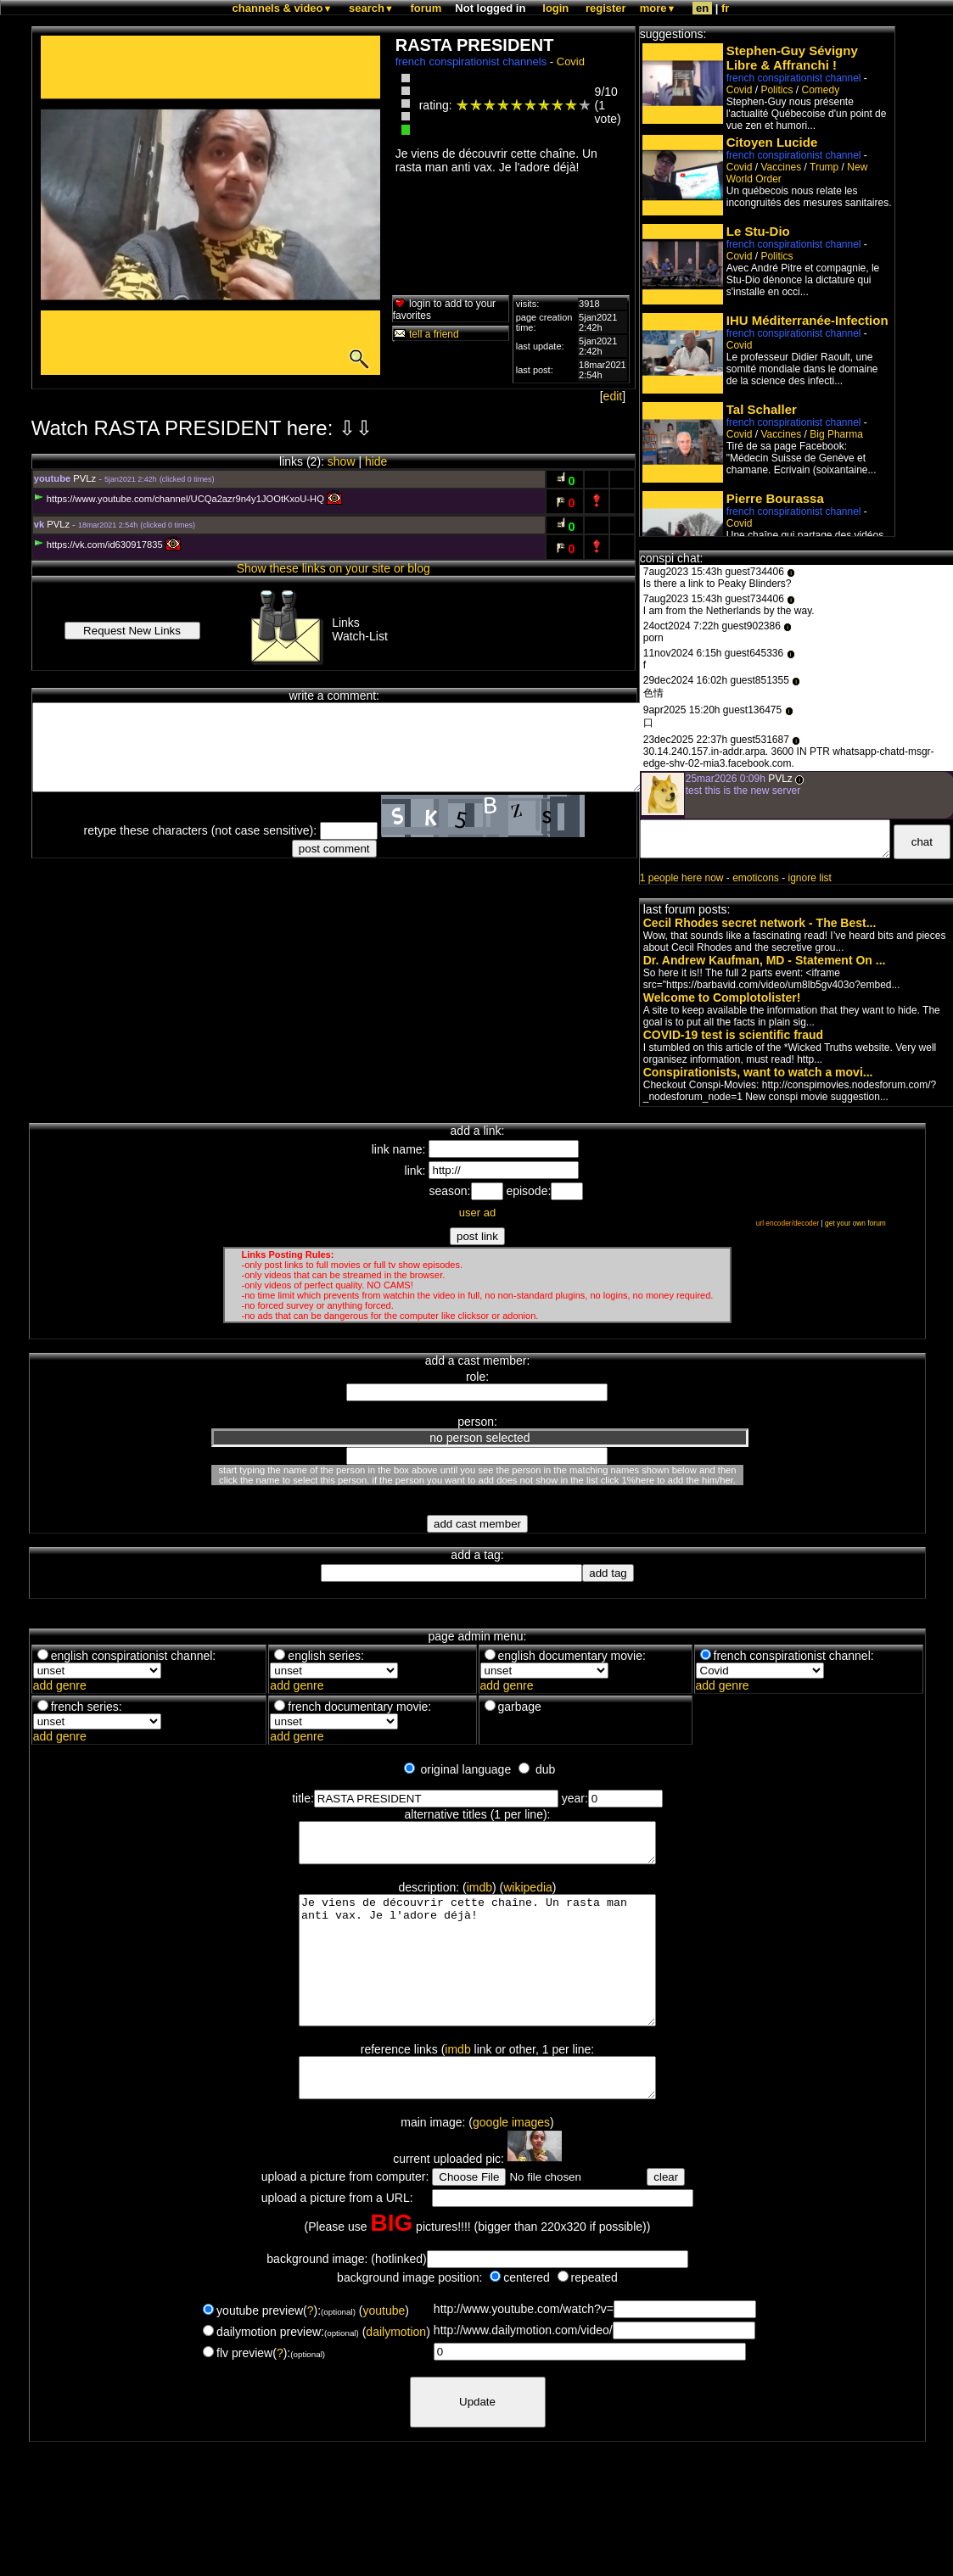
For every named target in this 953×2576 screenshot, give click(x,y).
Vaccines (780, 167)
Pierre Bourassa (775, 498)
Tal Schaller (761, 409)
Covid (571, 61)
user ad (477, 1212)
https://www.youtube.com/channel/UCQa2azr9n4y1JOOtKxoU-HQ (179, 499)
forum (425, 8)
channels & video (283, 8)
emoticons (755, 878)
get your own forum (855, 1223)
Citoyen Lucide (772, 142)
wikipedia (527, 1895)
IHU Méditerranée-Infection (807, 320)
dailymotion (396, 2372)
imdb (479, 1895)
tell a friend (426, 334)
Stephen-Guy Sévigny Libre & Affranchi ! (792, 57)
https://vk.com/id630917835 (98, 544)
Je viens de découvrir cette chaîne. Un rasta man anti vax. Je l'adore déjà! (477, 1980)
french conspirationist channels (471, 61)
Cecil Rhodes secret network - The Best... (760, 923)
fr (725, 8)
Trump (824, 167)
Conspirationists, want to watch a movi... (758, 1072)
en (702, 8)
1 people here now (682, 878)
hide (376, 461)
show (342, 461)
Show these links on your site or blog (333, 568)
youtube (383, 2351)
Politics (776, 90)
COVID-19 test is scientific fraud (733, 1035)
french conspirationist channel (793, 78)
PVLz (84, 478)
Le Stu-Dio (758, 231)
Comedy (820, 90)
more (658, 8)
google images (511, 2163)
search (371, 8)
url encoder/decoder (788, 1223)
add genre (60, 1685)
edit (613, 396)
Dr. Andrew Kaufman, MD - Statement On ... (764, 960)
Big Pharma (836, 434)
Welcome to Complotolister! (722, 997)
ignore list (810, 878)
